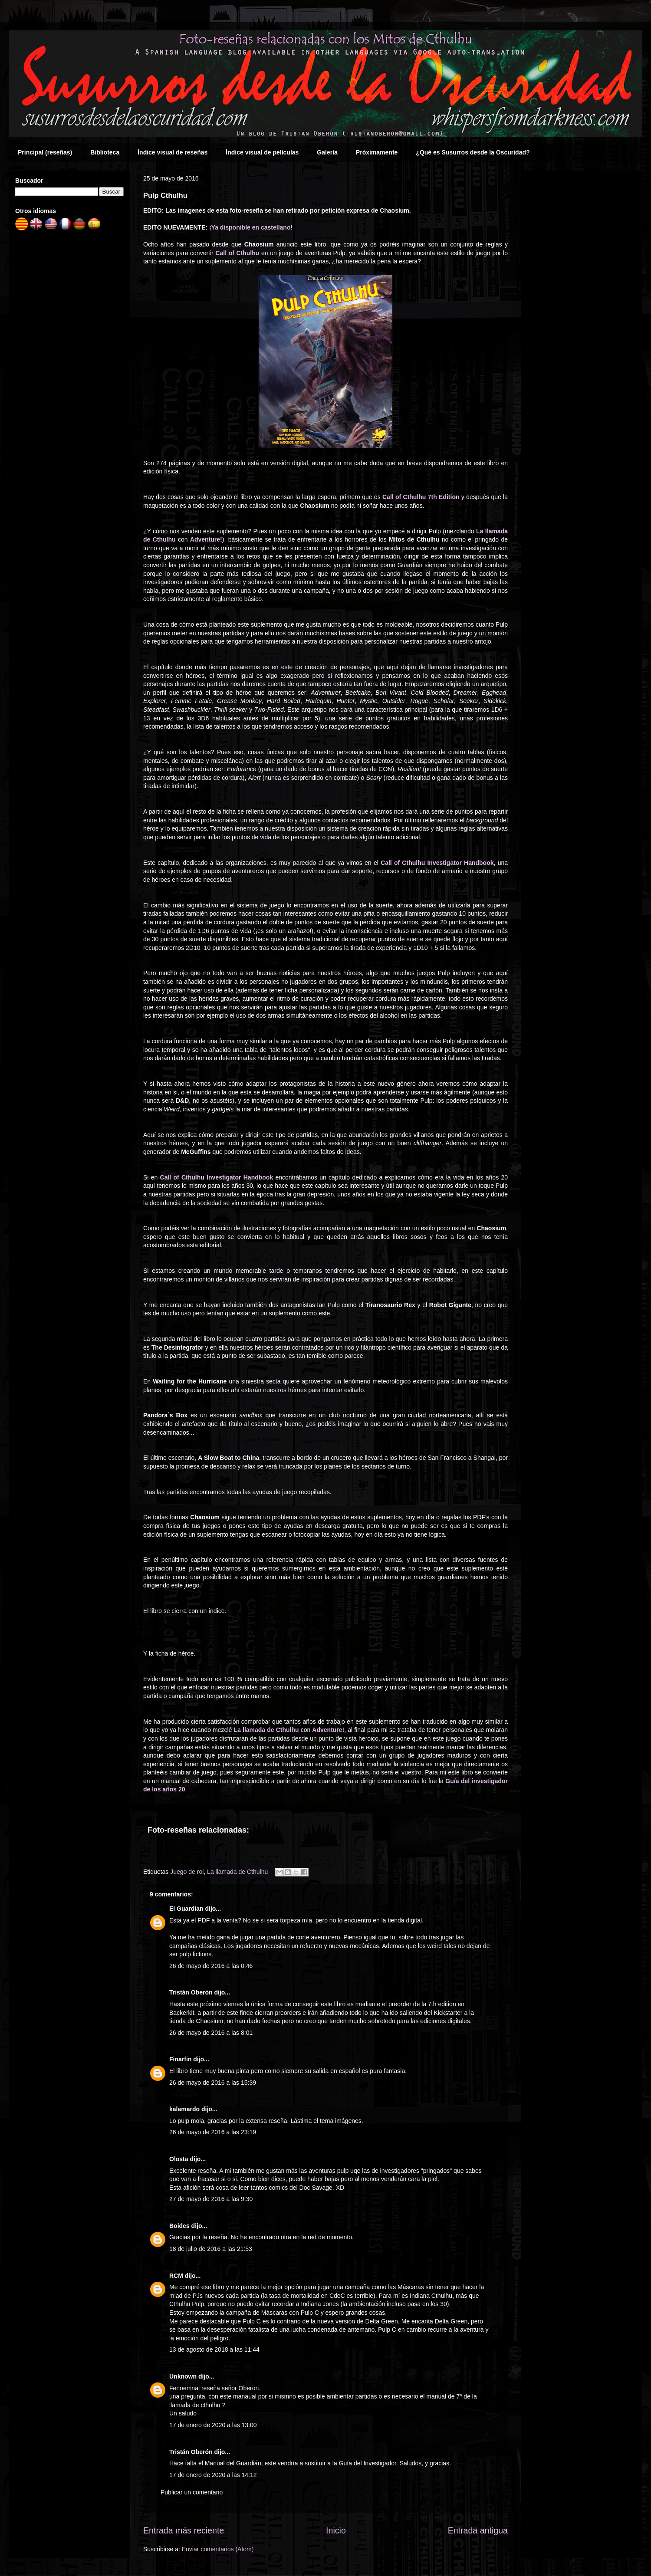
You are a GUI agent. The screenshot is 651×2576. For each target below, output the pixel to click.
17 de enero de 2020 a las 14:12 (213, 2474)
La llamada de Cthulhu (237, 1871)
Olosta (178, 2158)
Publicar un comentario (192, 2492)
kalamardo (184, 2109)
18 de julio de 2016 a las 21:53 (210, 2248)
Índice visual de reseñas (172, 152)
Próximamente (377, 152)
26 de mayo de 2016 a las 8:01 (211, 2032)
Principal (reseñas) (45, 152)
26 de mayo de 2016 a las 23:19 (212, 2132)
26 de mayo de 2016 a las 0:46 (211, 1965)
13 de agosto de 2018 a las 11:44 (214, 2349)
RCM (176, 2275)
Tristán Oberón (191, 1992)
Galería (327, 152)
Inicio (336, 2530)
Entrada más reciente (183, 2530)
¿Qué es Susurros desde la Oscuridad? (472, 152)
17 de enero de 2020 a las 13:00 (213, 2425)
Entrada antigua (478, 2530)
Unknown (183, 2376)
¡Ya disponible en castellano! (251, 227)
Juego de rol (187, 1871)
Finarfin (180, 2059)
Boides (179, 2225)
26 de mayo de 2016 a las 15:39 (212, 2082)
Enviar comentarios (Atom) (218, 2549)
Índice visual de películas (262, 152)
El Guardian (186, 1908)
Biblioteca (104, 152)
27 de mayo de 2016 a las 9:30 (211, 2198)
